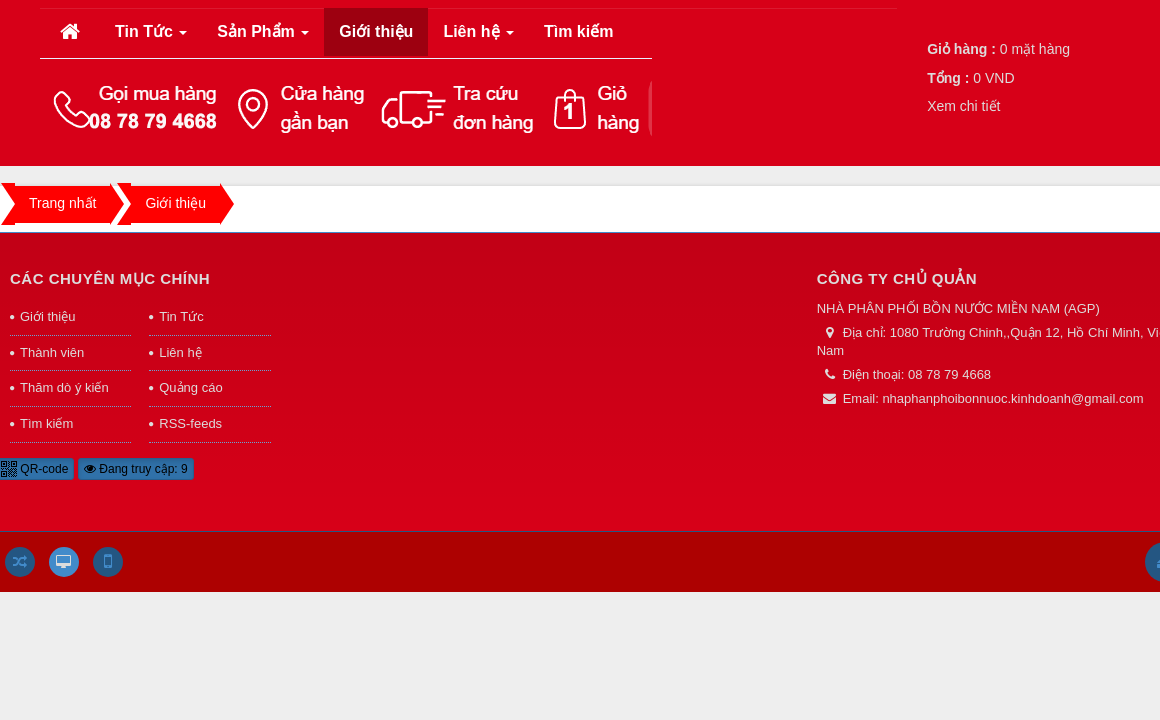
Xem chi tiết (963, 106)
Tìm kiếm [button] (578, 31)
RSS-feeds (190, 423)
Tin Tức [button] (151, 37)
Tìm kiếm (46, 423)
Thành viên (52, 352)
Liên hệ (180, 352)
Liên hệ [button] (478, 37)
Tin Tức (181, 316)
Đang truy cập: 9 (136, 469)
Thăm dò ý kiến (64, 387)
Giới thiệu (47, 316)
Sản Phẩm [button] (263, 37)
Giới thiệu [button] (376, 31)
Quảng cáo (190, 387)
